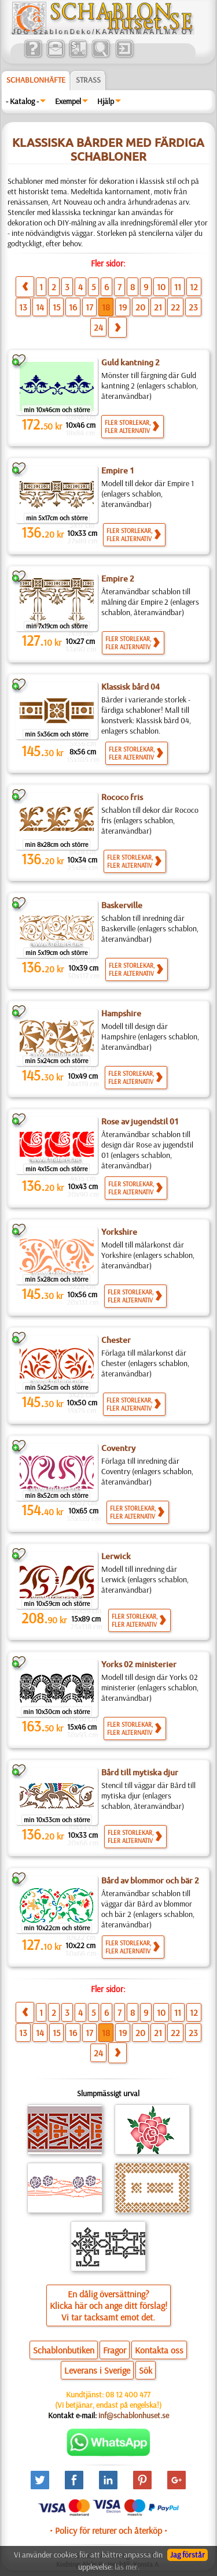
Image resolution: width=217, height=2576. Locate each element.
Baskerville (121, 905)
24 (98, 327)
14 (40, 307)
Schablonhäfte (35, 80)
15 (56, 307)
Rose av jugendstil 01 (140, 1121)
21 (158, 307)
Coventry (118, 1448)
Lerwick (116, 1556)
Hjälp (105, 101)
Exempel (68, 101)
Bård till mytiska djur (139, 1772)
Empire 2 (117, 578)
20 (140, 307)
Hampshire (121, 1013)
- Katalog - (22, 101)
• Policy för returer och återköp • (108, 2530)
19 (123, 307)
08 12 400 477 (127, 2394)
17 (89, 307)
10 (161, 287)
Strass (88, 80)
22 (175, 307)
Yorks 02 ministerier (138, 1664)
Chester (116, 1340)
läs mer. (127, 2567)
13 (23, 307)
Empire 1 (117, 470)
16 (73, 307)
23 (193, 307)
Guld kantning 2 (130, 362)
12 (194, 287)
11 (177, 287)
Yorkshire (119, 1232)
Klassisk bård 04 (130, 686)
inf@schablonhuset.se (133, 2415)
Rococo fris (122, 797)
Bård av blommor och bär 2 (150, 1880)
